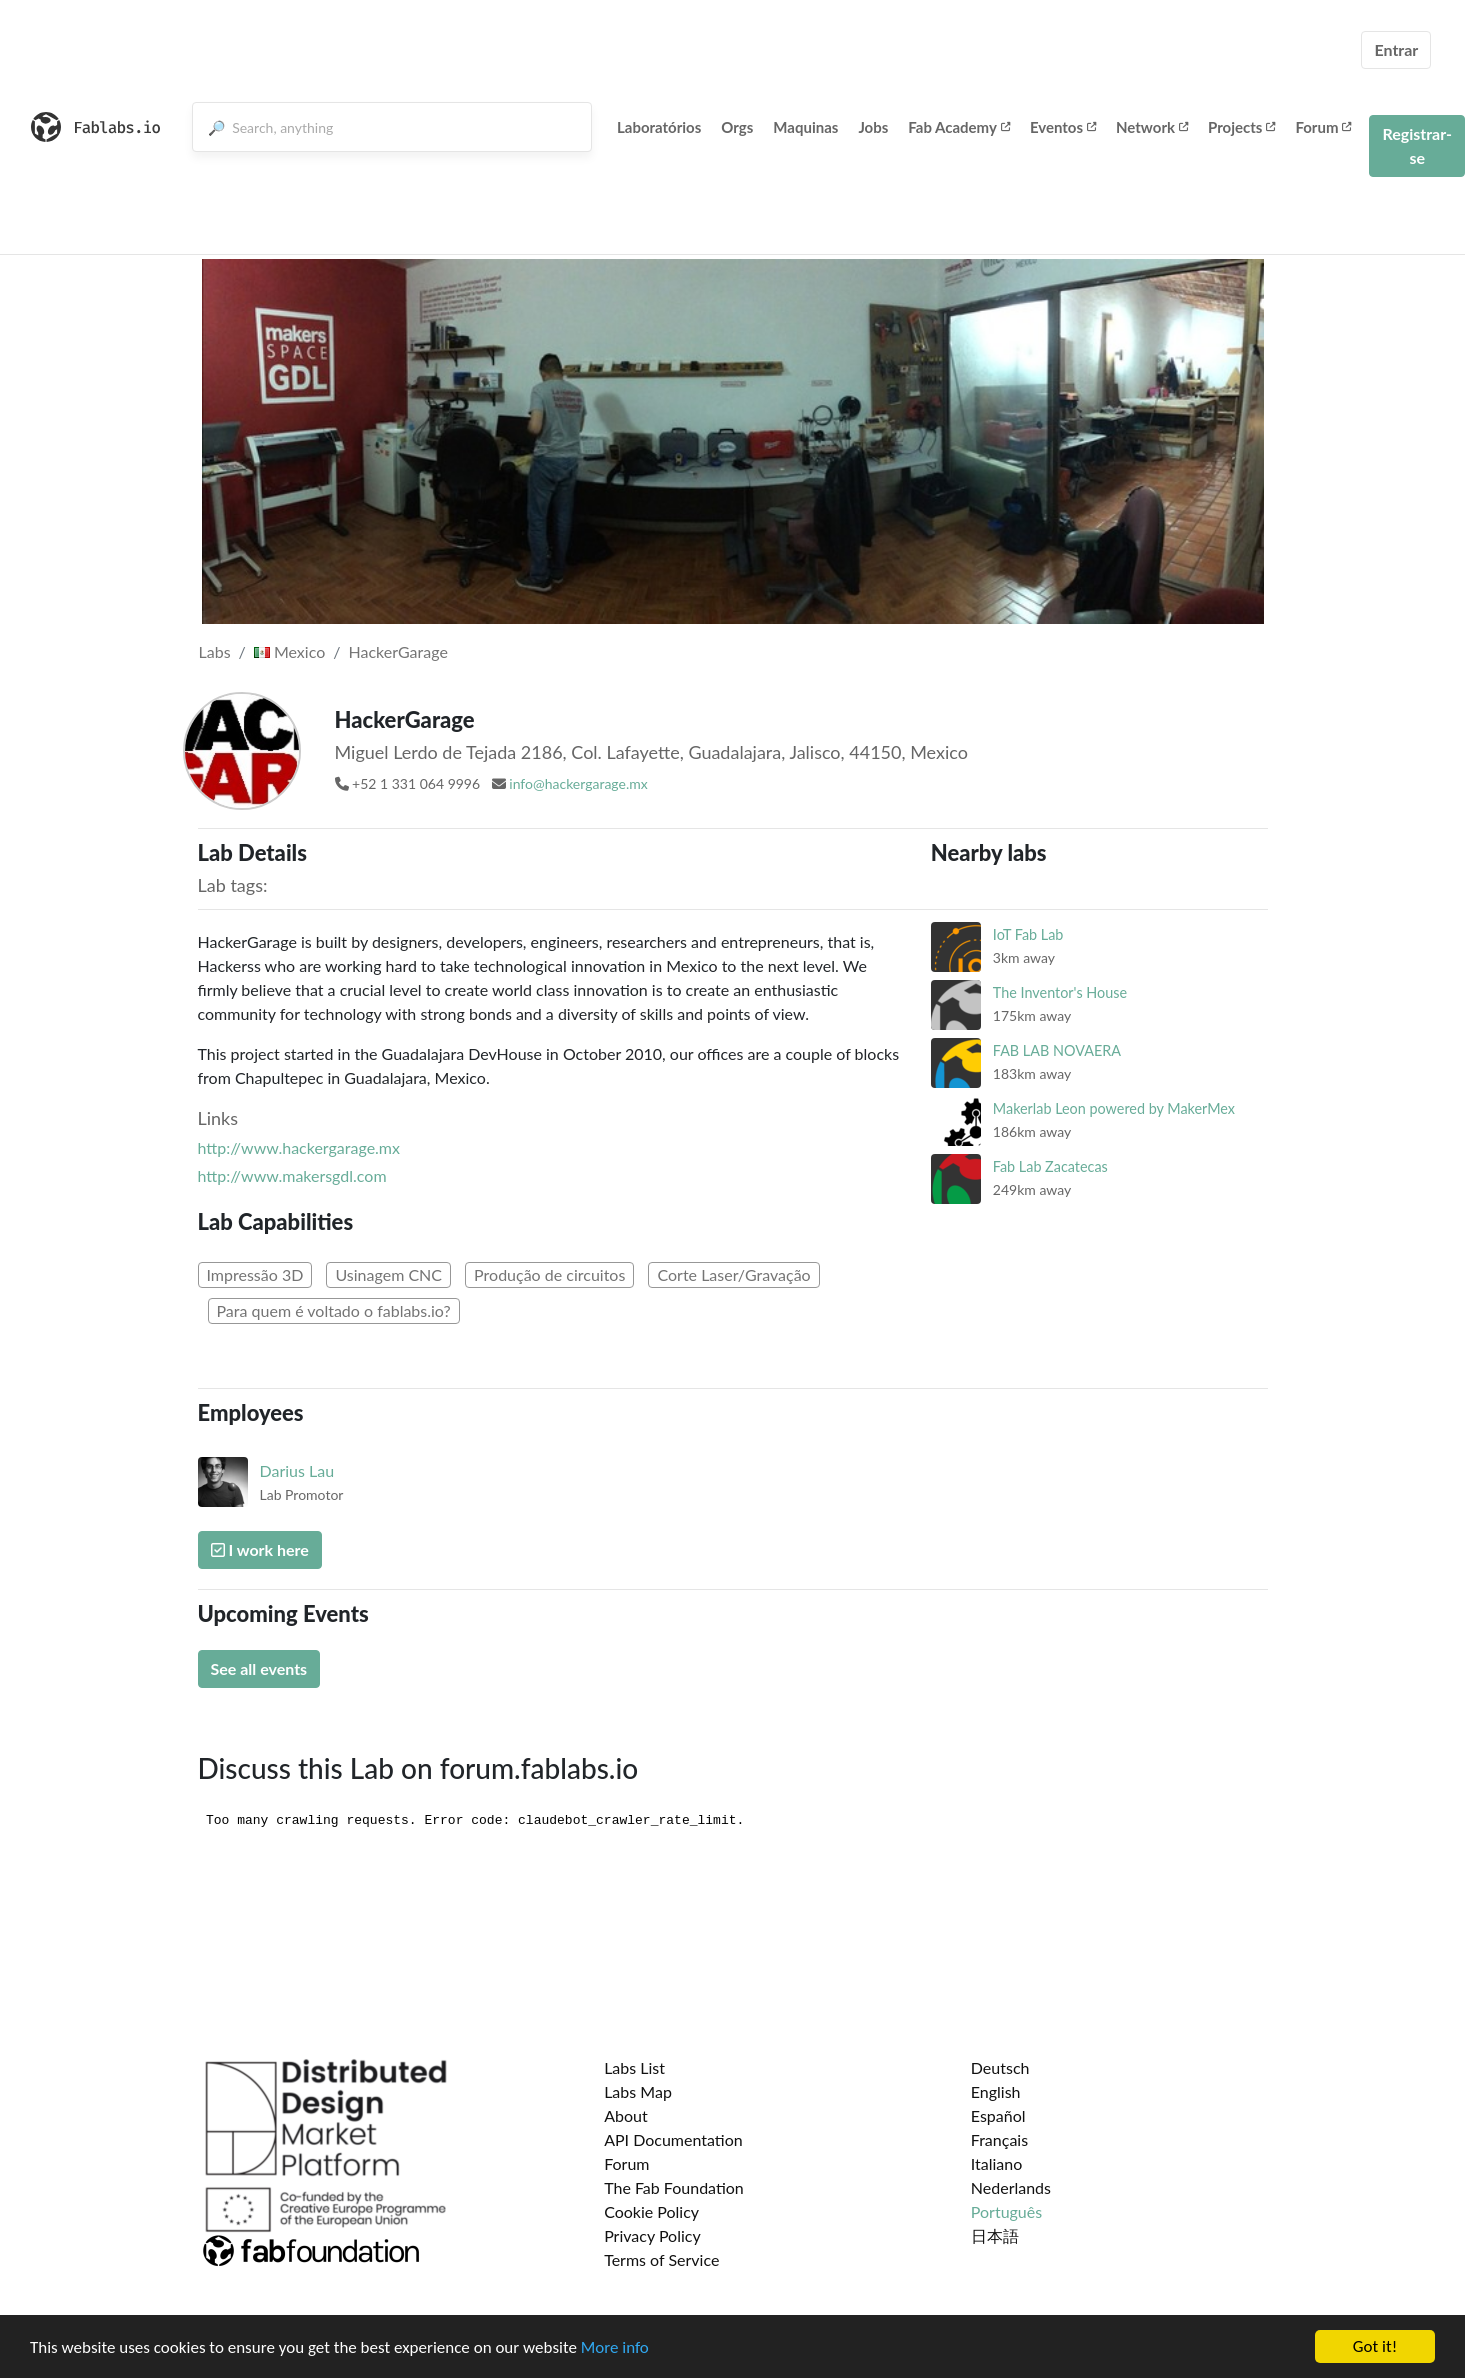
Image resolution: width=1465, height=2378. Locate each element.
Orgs (737, 127)
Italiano (997, 2163)
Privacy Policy (652, 2235)
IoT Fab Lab (1028, 934)
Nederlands (1011, 2187)
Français (999, 2139)
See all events (259, 1668)
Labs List (634, 2067)
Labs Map (638, 2091)
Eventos (1063, 127)
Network (1152, 127)
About (626, 2115)
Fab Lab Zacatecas (1050, 1166)
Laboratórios (659, 127)
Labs (215, 651)
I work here (260, 1549)
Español (998, 2115)
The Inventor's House (1060, 992)
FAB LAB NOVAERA (1057, 1050)
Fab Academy (959, 127)
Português (1006, 2211)
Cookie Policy (651, 2211)
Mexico (289, 651)
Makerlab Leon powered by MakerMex (1114, 1108)
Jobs (873, 127)
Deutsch (1000, 2067)
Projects (1241, 127)
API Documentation (673, 2139)
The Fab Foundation (674, 2187)
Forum (1323, 127)
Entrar (1396, 49)
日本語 (995, 2235)
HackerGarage (397, 651)
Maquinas (805, 127)
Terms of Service (661, 2259)
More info (615, 2348)
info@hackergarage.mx (578, 783)
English (996, 2091)
